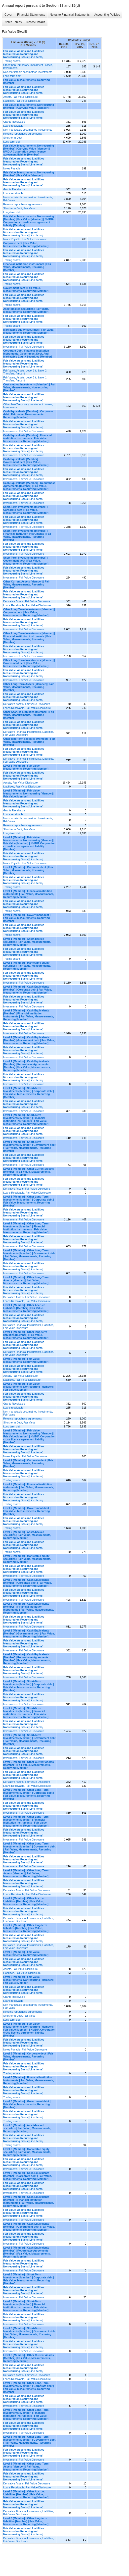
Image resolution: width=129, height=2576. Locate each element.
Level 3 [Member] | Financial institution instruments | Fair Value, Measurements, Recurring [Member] (28, 2080)
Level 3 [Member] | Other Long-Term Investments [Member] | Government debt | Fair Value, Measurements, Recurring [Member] (29, 2441)
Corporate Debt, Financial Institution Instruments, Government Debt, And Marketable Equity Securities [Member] (27, 353)
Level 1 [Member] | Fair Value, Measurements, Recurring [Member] (25, 767)
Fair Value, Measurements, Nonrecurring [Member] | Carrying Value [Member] (28, 106)
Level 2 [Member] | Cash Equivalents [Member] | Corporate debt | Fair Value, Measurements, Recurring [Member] (27, 1582)
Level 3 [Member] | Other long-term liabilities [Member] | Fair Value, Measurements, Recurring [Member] (25, 2521)
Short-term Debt (12, 137)
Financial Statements (31, 14)
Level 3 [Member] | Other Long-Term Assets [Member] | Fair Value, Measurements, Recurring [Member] (25, 2466)
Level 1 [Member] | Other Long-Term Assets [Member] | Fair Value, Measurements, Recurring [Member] (25, 1280)
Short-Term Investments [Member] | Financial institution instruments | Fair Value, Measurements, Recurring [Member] (27, 535)
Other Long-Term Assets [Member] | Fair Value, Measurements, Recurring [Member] (28, 687)
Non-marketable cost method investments (27, 71)
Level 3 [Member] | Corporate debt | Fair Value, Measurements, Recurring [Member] (28, 2056)
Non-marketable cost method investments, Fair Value (28, 199)
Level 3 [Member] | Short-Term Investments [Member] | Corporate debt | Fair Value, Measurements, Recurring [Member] (28, 2279)
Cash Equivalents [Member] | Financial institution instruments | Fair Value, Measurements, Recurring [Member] (27, 438)
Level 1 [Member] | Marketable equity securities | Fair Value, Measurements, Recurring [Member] (27, 965)
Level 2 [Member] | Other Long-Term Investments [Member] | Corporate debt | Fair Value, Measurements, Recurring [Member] (28, 1794)
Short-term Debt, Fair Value (19, 208)
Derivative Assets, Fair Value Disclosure (26, 601)
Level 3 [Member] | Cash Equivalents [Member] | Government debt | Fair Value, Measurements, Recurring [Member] (29, 2226)
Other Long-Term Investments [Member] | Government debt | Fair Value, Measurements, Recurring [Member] (29, 663)
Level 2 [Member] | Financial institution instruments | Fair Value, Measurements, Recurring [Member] (28, 1487)
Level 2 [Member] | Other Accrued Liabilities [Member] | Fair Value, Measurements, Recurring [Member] (25, 1901)
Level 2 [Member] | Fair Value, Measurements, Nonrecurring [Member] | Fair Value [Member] (28, 1386)
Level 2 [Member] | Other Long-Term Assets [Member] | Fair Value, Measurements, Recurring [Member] (25, 1873)
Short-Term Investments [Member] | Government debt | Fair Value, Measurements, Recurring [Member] (25, 560)
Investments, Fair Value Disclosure (23, 346)
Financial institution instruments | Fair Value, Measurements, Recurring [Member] (27, 267)
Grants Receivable (14, 121)
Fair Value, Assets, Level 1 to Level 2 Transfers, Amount (25, 372)
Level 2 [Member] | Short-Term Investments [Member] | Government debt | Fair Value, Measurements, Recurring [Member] (29, 1739)
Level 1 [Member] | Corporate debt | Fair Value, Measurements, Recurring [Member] (28, 870)
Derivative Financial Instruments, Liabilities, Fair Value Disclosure (28, 733)
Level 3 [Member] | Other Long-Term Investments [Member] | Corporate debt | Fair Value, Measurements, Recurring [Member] (28, 2387)
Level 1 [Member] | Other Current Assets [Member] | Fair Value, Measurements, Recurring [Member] (28, 1171)
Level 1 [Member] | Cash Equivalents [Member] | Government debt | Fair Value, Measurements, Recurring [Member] (29, 1040)
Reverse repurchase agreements (22, 133)
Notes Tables (13, 22)
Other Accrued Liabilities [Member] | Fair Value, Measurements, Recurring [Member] (28, 714)
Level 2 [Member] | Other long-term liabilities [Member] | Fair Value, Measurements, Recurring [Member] (25, 1928)
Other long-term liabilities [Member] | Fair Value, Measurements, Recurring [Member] (29, 741)
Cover (8, 14)
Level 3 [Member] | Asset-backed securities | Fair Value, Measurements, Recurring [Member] (27, 2128)
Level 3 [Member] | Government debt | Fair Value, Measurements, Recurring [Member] (26, 2104)
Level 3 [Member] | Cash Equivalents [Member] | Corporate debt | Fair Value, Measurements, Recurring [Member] (27, 2175)
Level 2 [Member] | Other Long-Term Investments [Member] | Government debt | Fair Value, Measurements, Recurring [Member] (29, 1848)
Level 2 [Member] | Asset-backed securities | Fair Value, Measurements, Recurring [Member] (27, 1534)
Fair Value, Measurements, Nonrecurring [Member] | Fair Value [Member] (28, 174)
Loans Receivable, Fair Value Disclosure (27, 605)
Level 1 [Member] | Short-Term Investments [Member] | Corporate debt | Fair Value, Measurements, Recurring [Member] (28, 1093)
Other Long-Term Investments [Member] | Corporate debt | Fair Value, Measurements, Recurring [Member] (29, 612)
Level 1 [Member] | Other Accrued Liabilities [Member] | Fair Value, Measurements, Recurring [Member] (25, 1308)
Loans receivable (13, 125)
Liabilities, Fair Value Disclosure (22, 100)
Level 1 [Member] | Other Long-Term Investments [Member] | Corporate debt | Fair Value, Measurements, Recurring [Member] (28, 1201)
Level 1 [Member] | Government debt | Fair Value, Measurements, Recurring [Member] (26, 917)
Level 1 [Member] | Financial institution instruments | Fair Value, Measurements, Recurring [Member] (28, 894)
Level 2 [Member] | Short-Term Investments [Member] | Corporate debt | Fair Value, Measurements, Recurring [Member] (28, 1686)
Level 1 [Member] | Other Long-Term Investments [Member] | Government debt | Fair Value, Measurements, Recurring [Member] (29, 1255)
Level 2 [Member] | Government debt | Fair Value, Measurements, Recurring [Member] (26, 1511)
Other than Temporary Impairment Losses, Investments (28, 66)
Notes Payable (11, 168)
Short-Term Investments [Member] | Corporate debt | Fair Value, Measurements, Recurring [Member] (25, 509)
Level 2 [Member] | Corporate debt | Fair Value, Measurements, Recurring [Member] (28, 1463)
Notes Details (35, 22)
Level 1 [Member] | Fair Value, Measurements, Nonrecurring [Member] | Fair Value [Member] (28, 793)
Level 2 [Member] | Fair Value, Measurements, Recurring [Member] (25, 1360)
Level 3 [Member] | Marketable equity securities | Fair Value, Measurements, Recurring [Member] (27, 2152)
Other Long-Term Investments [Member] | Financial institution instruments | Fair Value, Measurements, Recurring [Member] (29, 638)
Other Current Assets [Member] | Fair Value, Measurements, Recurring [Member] (26, 584)
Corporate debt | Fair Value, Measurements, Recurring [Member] (25, 245)
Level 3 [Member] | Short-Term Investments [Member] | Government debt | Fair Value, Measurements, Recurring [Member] (29, 2333)
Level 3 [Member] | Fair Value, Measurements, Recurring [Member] (25, 1953)
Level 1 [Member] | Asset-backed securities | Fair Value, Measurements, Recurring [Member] (27, 941)
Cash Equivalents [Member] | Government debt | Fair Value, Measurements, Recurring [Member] (25, 462)
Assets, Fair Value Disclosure (20, 96)
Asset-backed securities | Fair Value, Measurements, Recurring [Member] (26, 310)
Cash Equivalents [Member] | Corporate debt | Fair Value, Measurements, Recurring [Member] (28, 414)
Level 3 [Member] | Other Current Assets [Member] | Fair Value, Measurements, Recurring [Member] (28, 2358)
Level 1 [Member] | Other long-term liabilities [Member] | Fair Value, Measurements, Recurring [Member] (25, 1334)
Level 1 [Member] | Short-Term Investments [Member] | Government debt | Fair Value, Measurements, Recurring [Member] (29, 1146)
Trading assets (12, 60)
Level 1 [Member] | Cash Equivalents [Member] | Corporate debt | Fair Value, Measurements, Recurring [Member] (27, 989)
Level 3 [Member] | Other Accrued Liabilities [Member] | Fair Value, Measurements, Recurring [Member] (25, 2494)
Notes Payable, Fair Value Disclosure (25, 239)
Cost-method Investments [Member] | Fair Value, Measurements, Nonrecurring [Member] (29, 387)
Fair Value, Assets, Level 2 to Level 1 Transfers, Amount (25, 379)
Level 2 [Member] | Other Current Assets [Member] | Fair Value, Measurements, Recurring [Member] (28, 1764)
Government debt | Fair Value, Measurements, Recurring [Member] (25, 289)
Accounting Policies (107, 14)
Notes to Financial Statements (69, 14)
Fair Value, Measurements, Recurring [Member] (26, 81)
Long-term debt (12, 75)
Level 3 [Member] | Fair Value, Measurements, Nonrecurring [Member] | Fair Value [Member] (28, 1979)
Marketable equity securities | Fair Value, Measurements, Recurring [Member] (28, 331)
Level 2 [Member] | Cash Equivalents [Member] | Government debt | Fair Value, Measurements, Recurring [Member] (29, 1633)
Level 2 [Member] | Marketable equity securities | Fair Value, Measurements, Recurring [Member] (27, 1558)
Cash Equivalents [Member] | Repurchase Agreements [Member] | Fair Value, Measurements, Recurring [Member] (29, 485)
